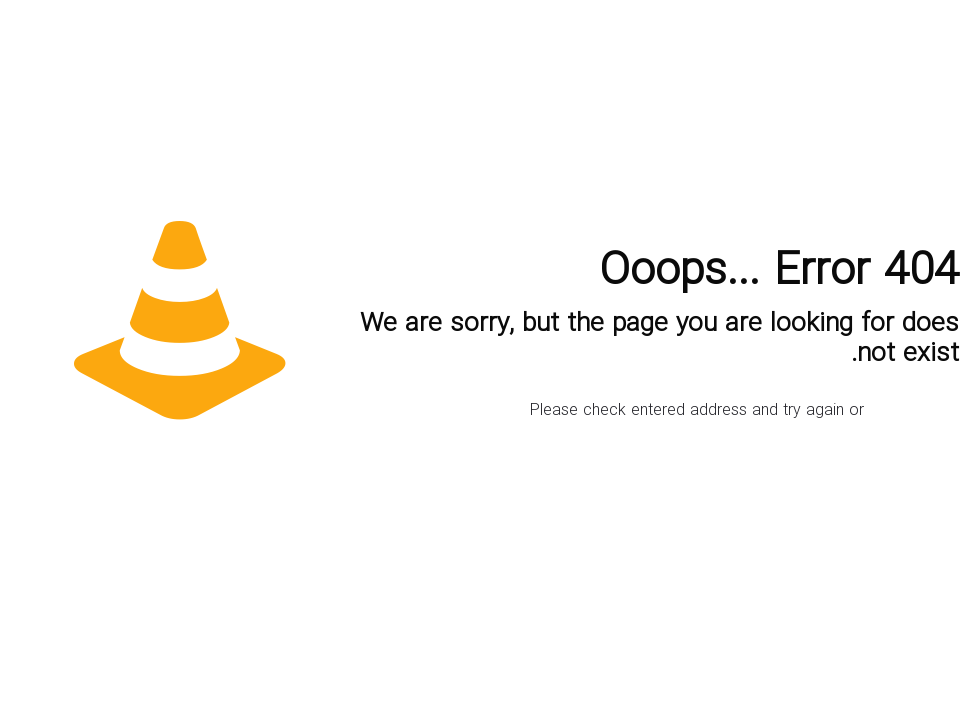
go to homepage (904, 415)
